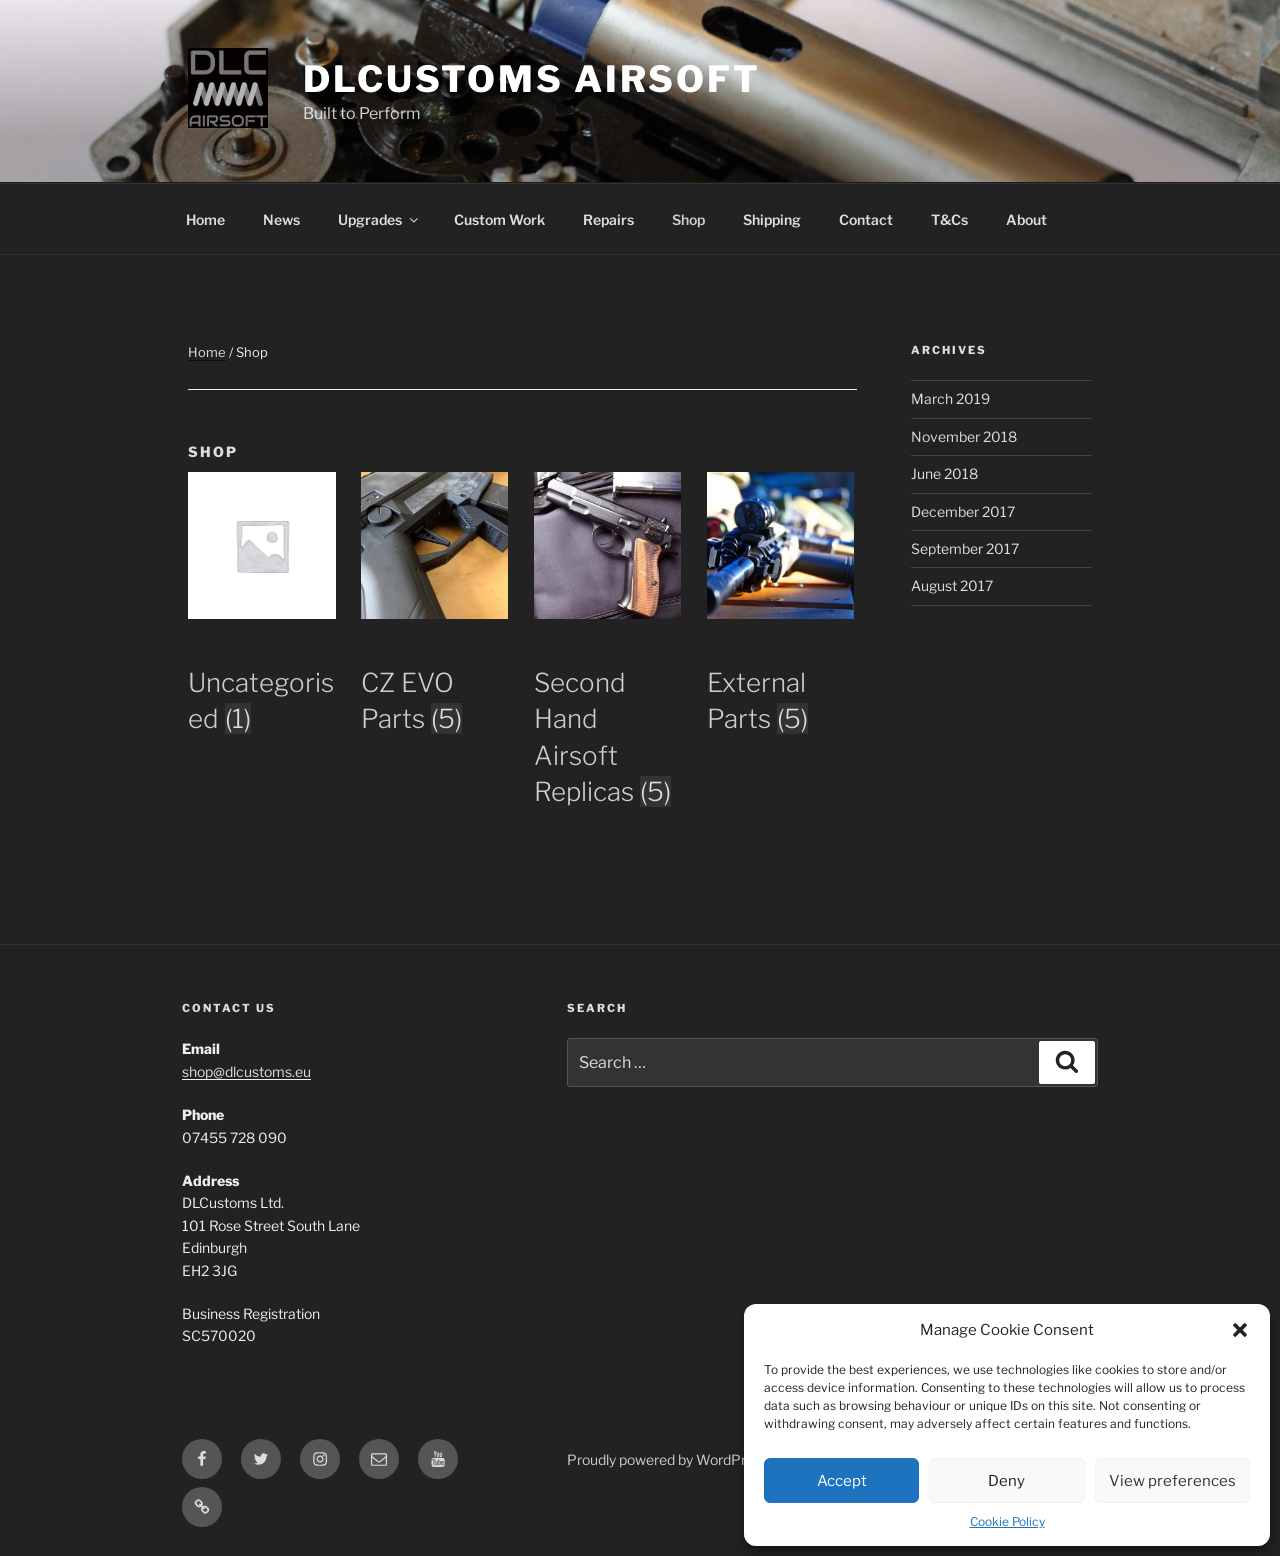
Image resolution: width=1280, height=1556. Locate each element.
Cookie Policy (1007, 1521)
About (1026, 219)
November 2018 (964, 436)
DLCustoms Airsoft (532, 79)
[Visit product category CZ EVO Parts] (435, 671)
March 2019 (950, 398)
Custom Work (499, 219)
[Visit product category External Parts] (781, 671)
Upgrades (379, 219)
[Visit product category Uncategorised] (262, 671)
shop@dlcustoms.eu (246, 1071)
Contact (866, 219)
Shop (688, 219)
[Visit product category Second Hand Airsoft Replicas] (608, 707)
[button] (1240, 1330)
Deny (1006, 1481)
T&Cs (949, 219)
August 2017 (952, 585)
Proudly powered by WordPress (667, 1459)
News (281, 219)
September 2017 (965, 548)
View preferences (1172, 1481)
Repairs (608, 219)
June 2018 (944, 473)
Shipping (772, 219)
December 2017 (963, 511)
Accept (842, 1481)
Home (205, 219)
